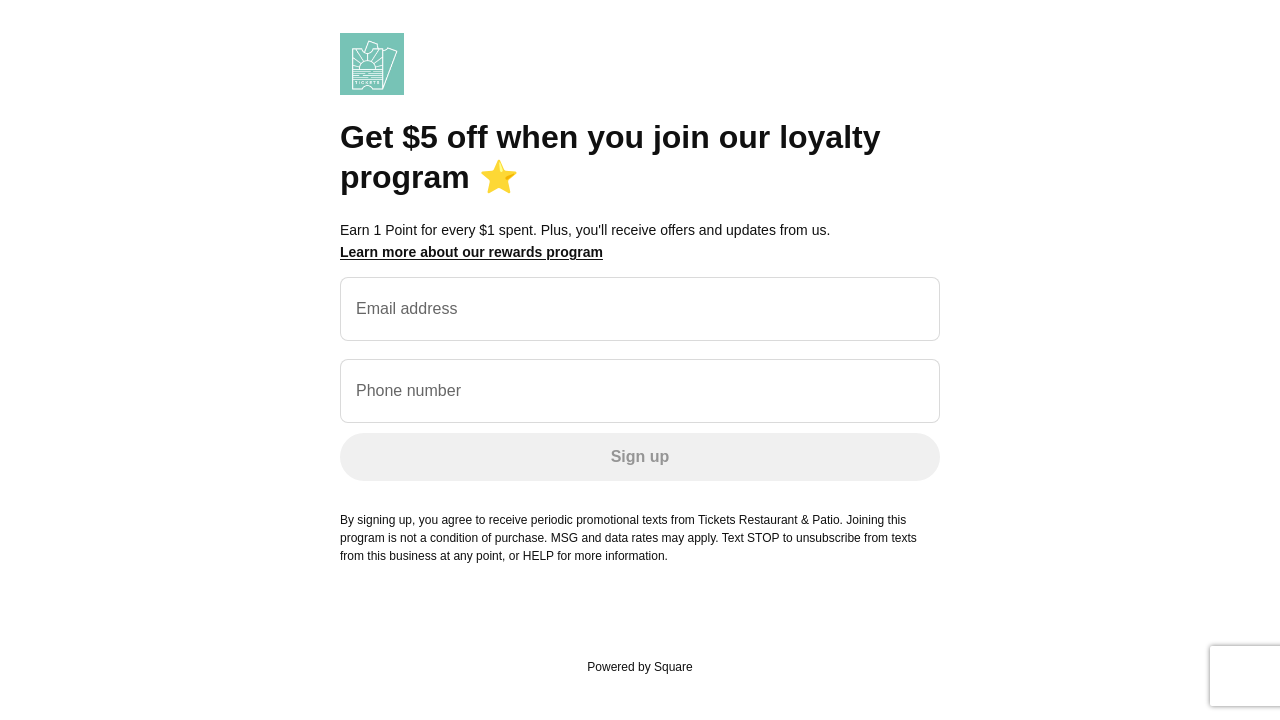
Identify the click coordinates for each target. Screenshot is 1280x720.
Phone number (408, 390)
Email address (406, 308)
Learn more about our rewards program (471, 252)
